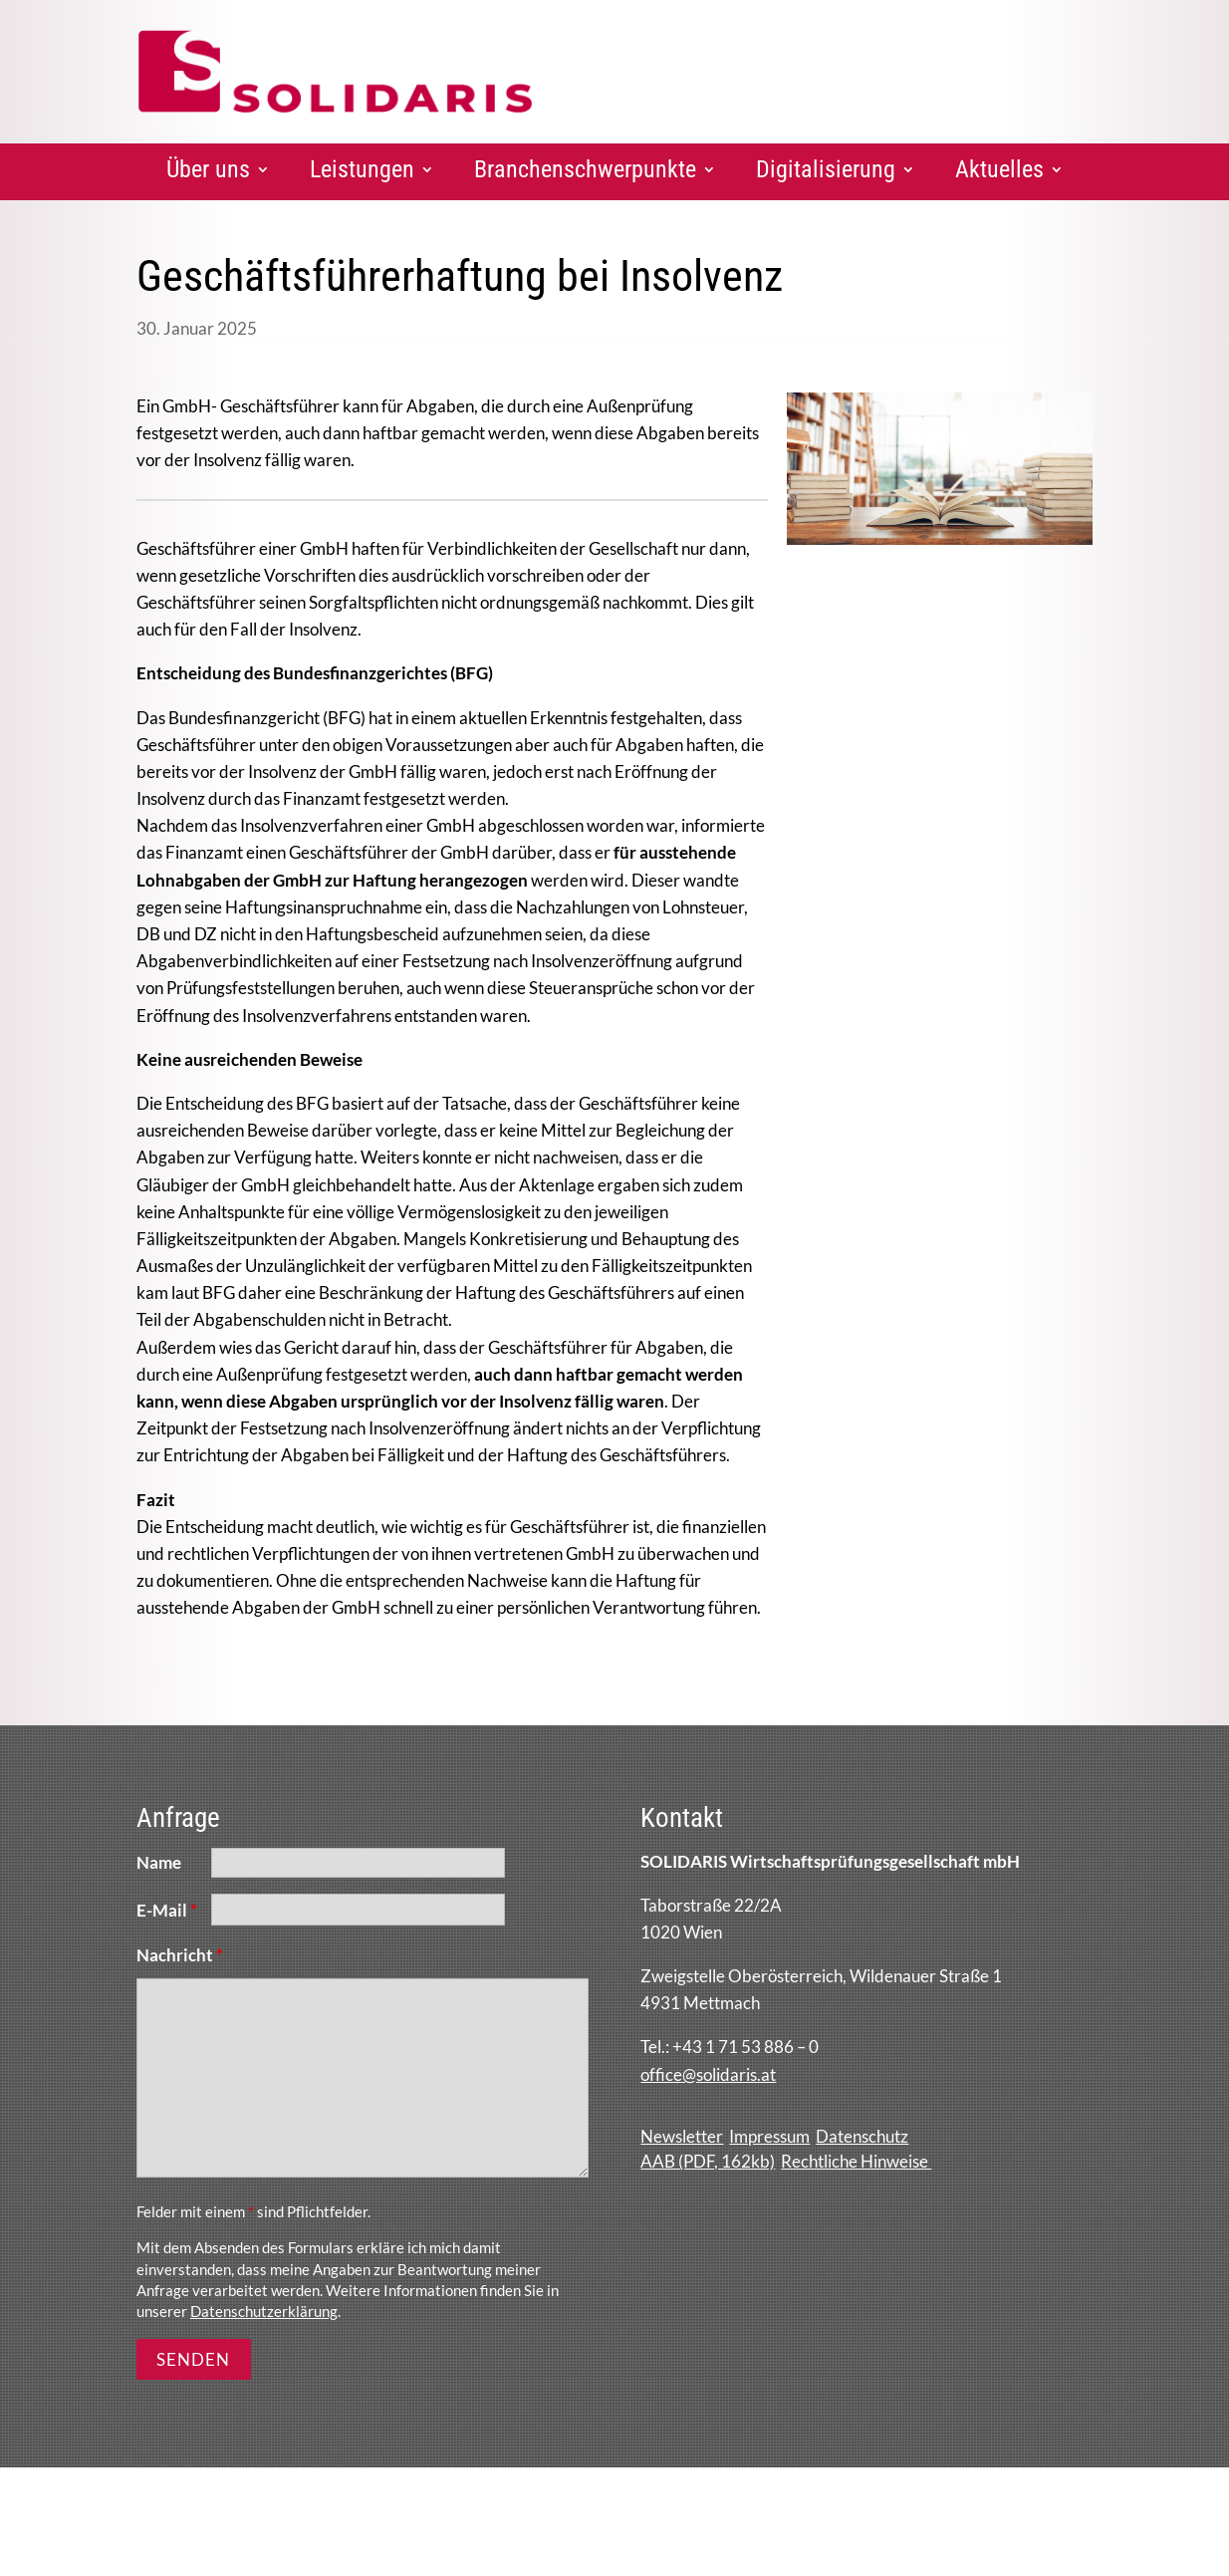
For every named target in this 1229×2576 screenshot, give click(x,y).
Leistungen (362, 169)
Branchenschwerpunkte (585, 169)
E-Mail (166, 1910)
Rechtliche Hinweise (856, 2161)
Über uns (208, 169)
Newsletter (681, 2136)
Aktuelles (999, 169)
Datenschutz (862, 2136)
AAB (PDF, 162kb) (707, 2161)
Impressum (769, 2136)
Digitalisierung (825, 169)
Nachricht (179, 1954)
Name (158, 1862)
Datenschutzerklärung (264, 2311)
